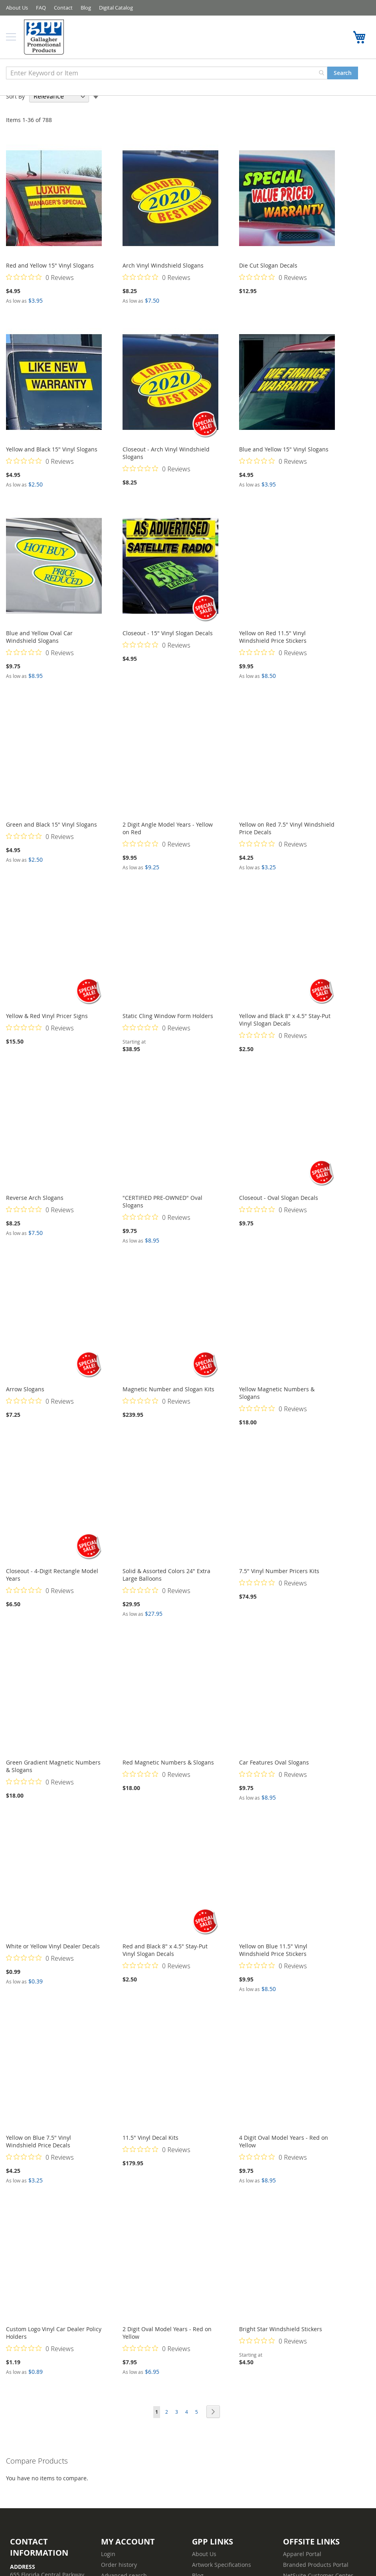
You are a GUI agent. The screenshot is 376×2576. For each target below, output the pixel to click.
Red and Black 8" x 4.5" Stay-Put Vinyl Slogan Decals (165, 1950)
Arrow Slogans (25, 1389)
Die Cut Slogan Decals (268, 265)
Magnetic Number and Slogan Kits (168, 1389)
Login (108, 2554)
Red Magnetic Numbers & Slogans (168, 1762)
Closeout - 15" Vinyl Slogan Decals (168, 633)
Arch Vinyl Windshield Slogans (163, 265)
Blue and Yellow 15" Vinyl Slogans (284, 449)
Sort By (15, 96)
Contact (63, 7)
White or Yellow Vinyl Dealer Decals (53, 1946)
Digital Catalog (116, 7)
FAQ (41, 7)
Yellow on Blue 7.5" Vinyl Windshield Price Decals (38, 2141)
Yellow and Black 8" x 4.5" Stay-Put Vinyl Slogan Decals (284, 1019)
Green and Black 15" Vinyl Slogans (51, 824)
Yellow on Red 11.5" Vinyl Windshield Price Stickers (273, 636)
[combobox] (166, 73)
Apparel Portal (302, 2554)
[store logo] (46, 37)
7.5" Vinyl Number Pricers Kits (279, 1571)
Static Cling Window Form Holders (168, 1016)
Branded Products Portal (315, 2564)
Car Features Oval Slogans (274, 1762)
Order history (119, 2564)
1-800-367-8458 (341, 36)
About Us (17, 7)
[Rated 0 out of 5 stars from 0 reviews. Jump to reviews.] (40, 277)
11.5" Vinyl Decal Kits (150, 2137)
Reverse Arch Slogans (34, 1197)
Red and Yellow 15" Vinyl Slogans (50, 265)
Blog (86, 7)
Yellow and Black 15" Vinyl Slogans (51, 449)
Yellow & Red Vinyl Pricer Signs (47, 1016)
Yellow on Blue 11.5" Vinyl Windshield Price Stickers (273, 1950)
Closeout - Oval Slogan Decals (278, 1197)
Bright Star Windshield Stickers (280, 2329)
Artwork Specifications (221, 2564)
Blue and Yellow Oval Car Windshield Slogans (39, 636)
